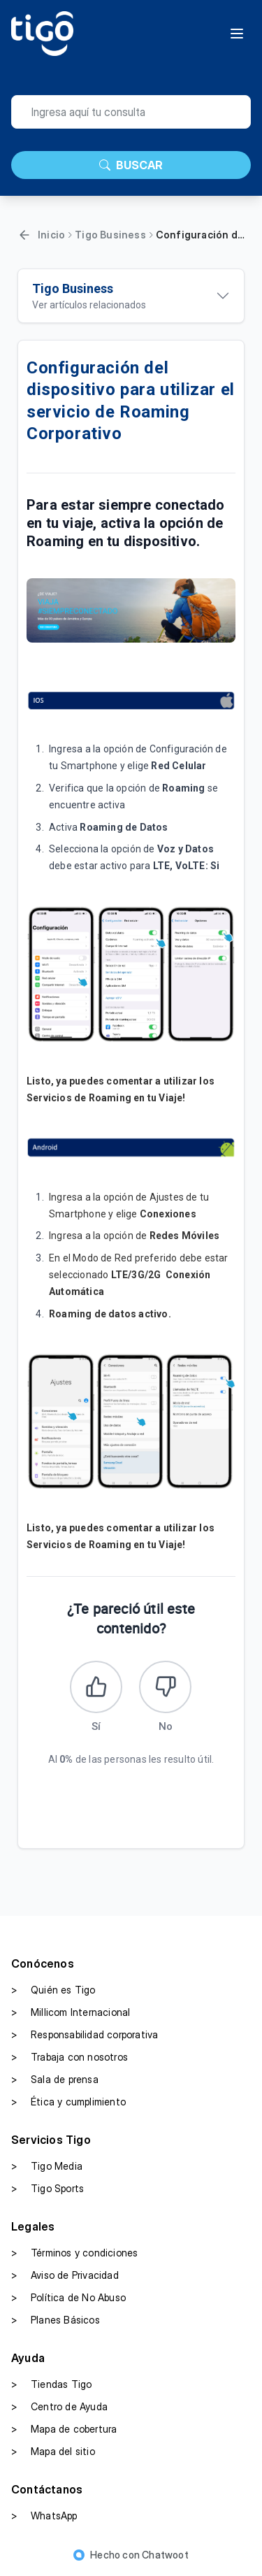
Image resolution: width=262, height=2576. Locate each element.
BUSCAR (131, 165)
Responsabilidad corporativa (84, 2035)
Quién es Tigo (53, 1990)
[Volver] (24, 235)
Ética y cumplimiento (68, 2102)
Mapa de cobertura (64, 2429)
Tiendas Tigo (51, 2384)
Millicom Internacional (70, 2012)
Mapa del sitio (53, 2452)
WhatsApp (44, 2516)
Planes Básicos (55, 2320)
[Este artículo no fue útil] (165, 1687)
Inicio (51, 235)
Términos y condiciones (74, 2253)
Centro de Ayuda (59, 2407)
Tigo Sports (47, 2189)
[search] (131, 111)
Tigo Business (110, 235)
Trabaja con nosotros (69, 2057)
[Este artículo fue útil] (96, 1687)
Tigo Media (46, 2166)
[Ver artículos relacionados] (131, 295)
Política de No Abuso (68, 2298)
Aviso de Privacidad (65, 2275)
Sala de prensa (55, 2080)
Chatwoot (165, 2555)
